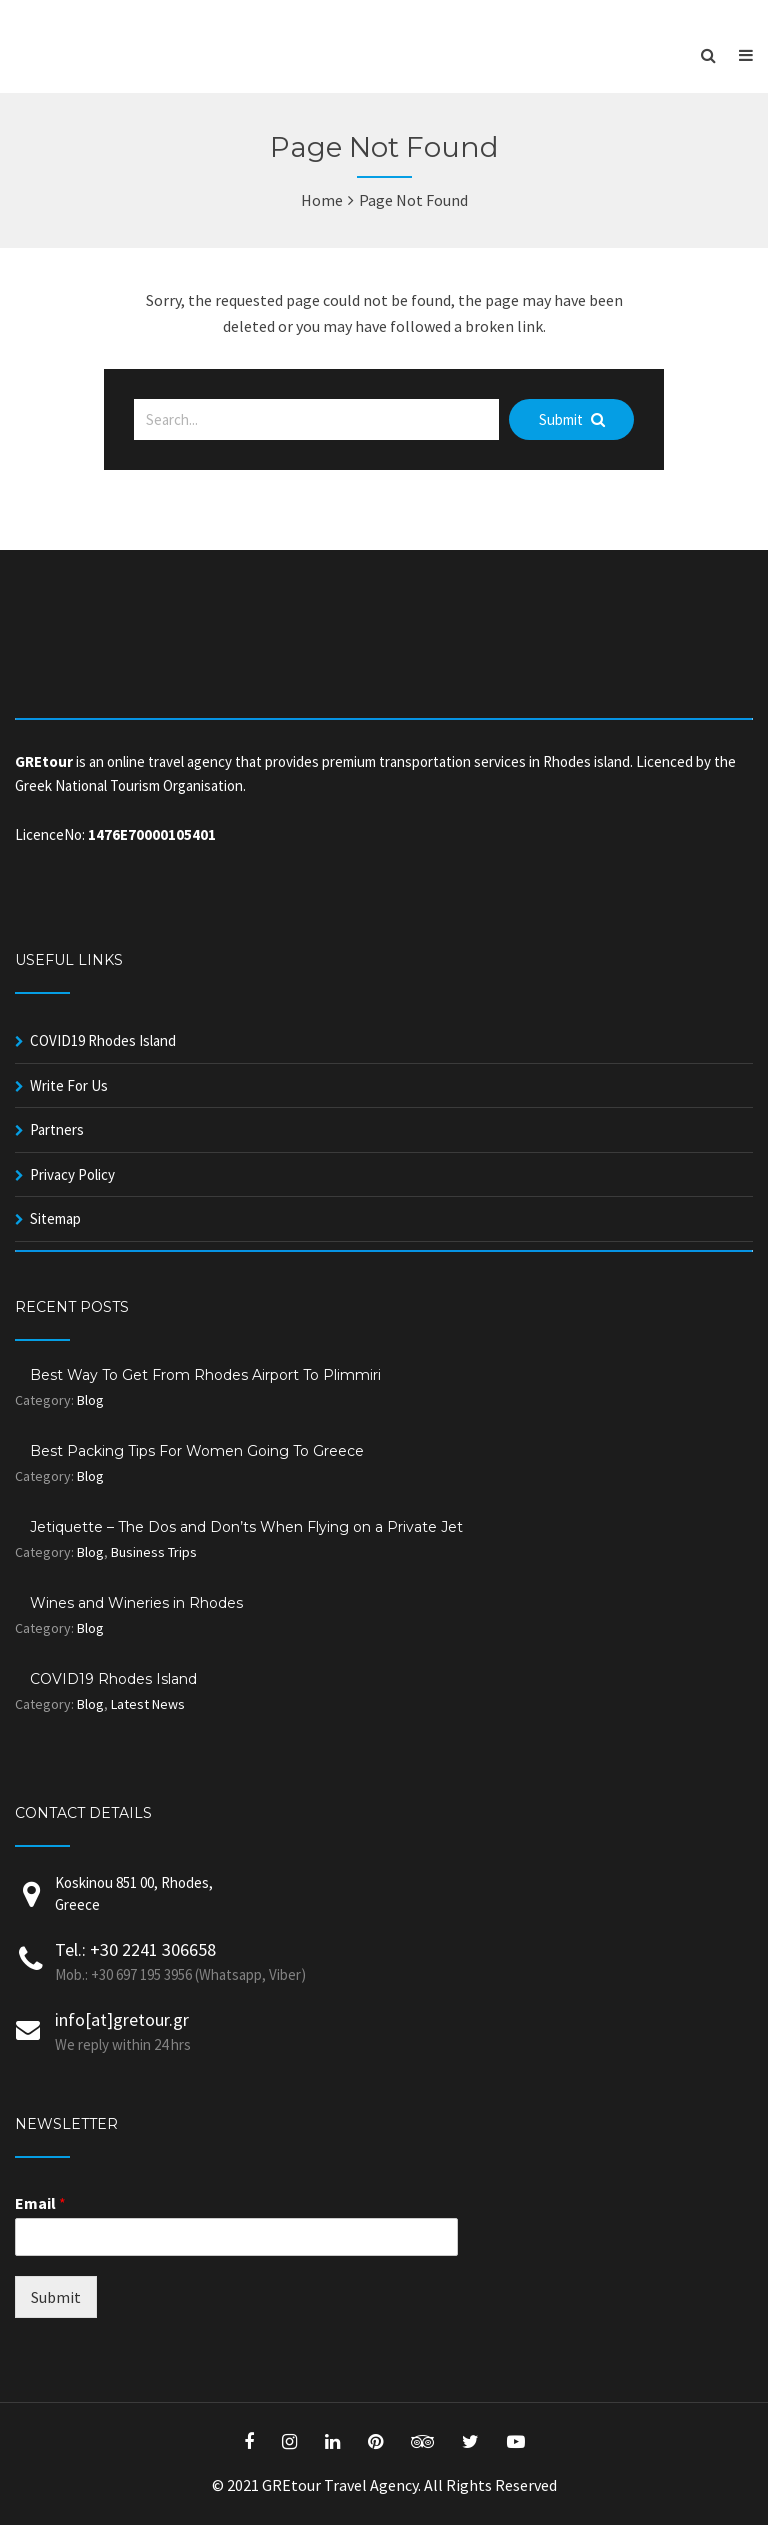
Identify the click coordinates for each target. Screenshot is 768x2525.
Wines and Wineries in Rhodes (136, 1603)
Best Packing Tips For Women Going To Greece (197, 1451)
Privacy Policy (72, 1174)
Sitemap (55, 1218)
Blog (90, 1400)
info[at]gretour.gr (122, 2019)
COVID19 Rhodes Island (103, 1040)
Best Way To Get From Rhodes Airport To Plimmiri (205, 1375)
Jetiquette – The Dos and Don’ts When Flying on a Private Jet (246, 1527)
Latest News (148, 1704)
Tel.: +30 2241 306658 (135, 1949)
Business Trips (154, 1552)
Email (40, 2203)
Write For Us (69, 1085)
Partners (57, 1129)
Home (322, 200)
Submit (572, 419)
